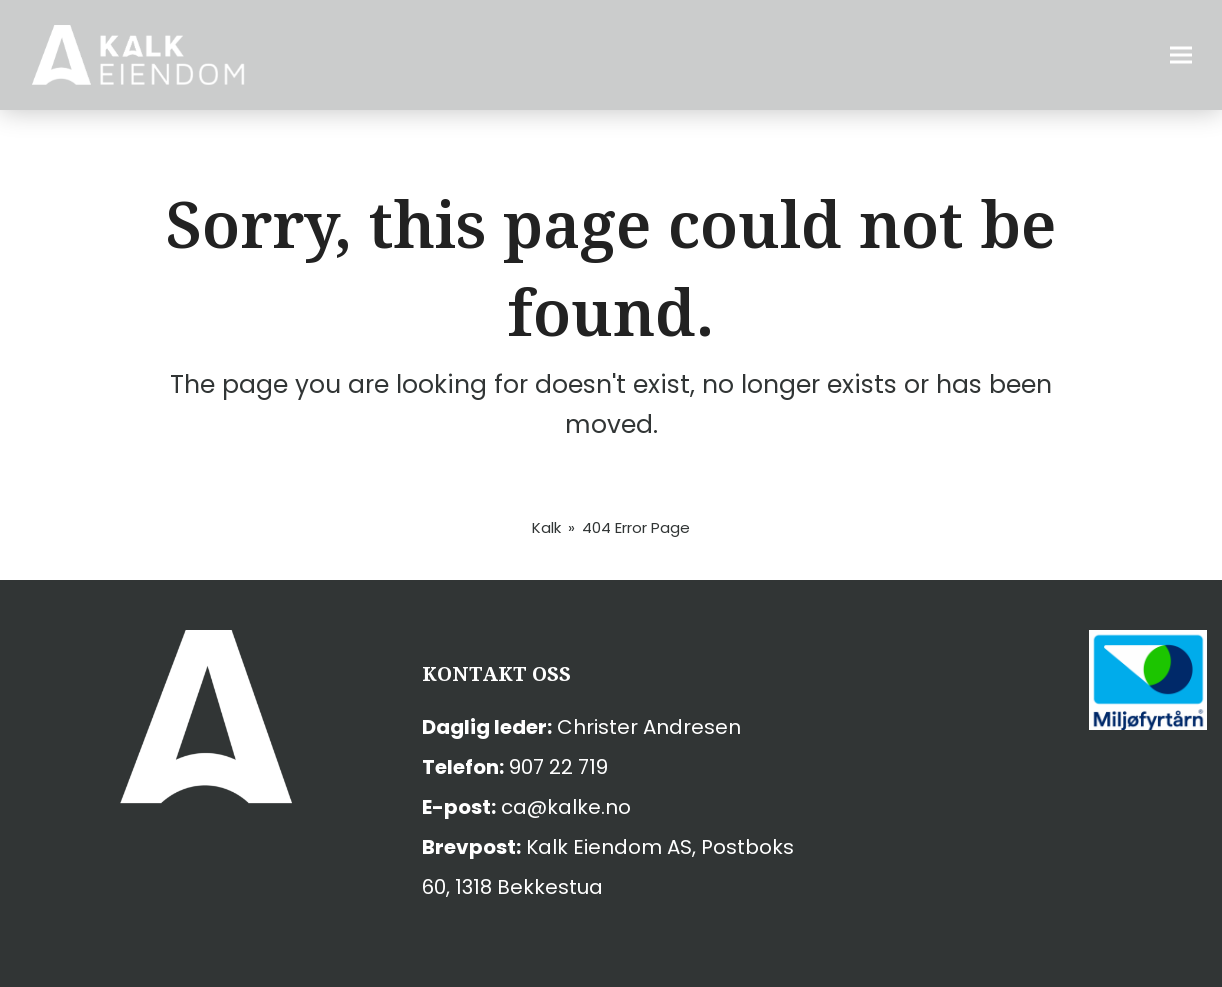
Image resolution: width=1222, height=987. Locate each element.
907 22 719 (558, 767)
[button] (1181, 55)
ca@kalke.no (566, 807)
